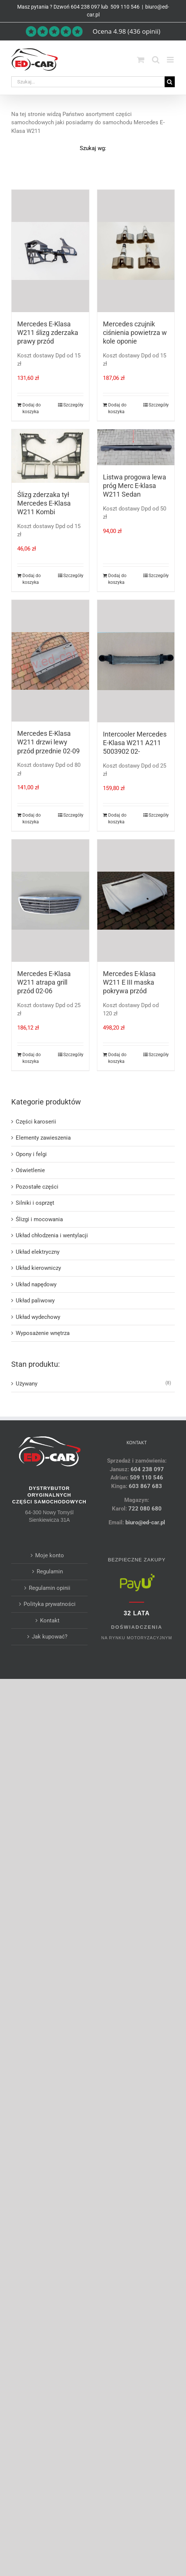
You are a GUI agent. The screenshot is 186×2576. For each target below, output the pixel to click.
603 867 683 (145, 1486)
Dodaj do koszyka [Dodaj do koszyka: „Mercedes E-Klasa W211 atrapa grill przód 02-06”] (31, 1058)
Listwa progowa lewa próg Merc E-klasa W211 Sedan (134, 486)
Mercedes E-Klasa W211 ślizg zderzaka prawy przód (47, 332)
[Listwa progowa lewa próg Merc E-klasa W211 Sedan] (136, 447)
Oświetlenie (30, 1170)
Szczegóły (73, 405)
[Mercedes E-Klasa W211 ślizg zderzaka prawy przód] (50, 251)
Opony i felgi (31, 1154)
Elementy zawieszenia (43, 1137)
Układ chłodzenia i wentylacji (52, 1235)
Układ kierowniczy (38, 1268)
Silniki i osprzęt (35, 1202)
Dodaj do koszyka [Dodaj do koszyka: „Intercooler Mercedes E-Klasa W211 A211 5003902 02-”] (117, 818)
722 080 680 (144, 1508)
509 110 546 (124, 7)
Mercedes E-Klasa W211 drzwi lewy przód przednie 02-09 (48, 742)
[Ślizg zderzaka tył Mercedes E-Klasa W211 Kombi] (50, 455)
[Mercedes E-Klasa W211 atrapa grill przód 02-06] (50, 900)
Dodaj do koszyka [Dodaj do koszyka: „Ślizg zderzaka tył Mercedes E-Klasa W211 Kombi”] (31, 579)
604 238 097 (85, 7)
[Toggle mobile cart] (140, 60)
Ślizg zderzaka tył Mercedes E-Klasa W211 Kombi (44, 503)
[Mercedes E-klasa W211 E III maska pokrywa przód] (136, 900)
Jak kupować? (49, 1636)
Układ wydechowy (38, 1317)
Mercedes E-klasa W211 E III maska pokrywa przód (129, 982)
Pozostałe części (37, 1186)
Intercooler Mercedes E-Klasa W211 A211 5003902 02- (135, 743)
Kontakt (50, 1620)
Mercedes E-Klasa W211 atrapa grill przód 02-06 (44, 982)
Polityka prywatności (50, 1604)
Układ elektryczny (38, 1252)
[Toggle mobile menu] (171, 60)
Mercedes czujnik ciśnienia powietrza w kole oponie (135, 332)
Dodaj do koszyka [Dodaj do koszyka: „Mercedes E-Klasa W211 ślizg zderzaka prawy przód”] (31, 408)
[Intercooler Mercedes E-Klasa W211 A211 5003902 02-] (136, 661)
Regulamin (50, 1571)
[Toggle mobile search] (155, 60)
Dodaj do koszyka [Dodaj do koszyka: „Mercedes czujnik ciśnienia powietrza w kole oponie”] (117, 408)
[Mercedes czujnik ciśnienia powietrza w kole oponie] (136, 251)
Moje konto (49, 1555)
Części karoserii (36, 1121)
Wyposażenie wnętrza (43, 1333)
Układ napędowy (36, 1284)
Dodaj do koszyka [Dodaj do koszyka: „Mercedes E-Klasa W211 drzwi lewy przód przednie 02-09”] (31, 818)
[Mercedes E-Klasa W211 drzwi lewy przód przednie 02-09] (50, 661)
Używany (26, 1383)
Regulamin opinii (49, 1588)
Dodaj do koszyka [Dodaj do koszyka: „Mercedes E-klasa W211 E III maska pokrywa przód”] (117, 1058)
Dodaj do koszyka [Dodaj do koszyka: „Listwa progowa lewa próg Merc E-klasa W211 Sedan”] (117, 579)
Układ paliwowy (35, 1300)
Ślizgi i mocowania (39, 1219)
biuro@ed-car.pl (145, 1522)
